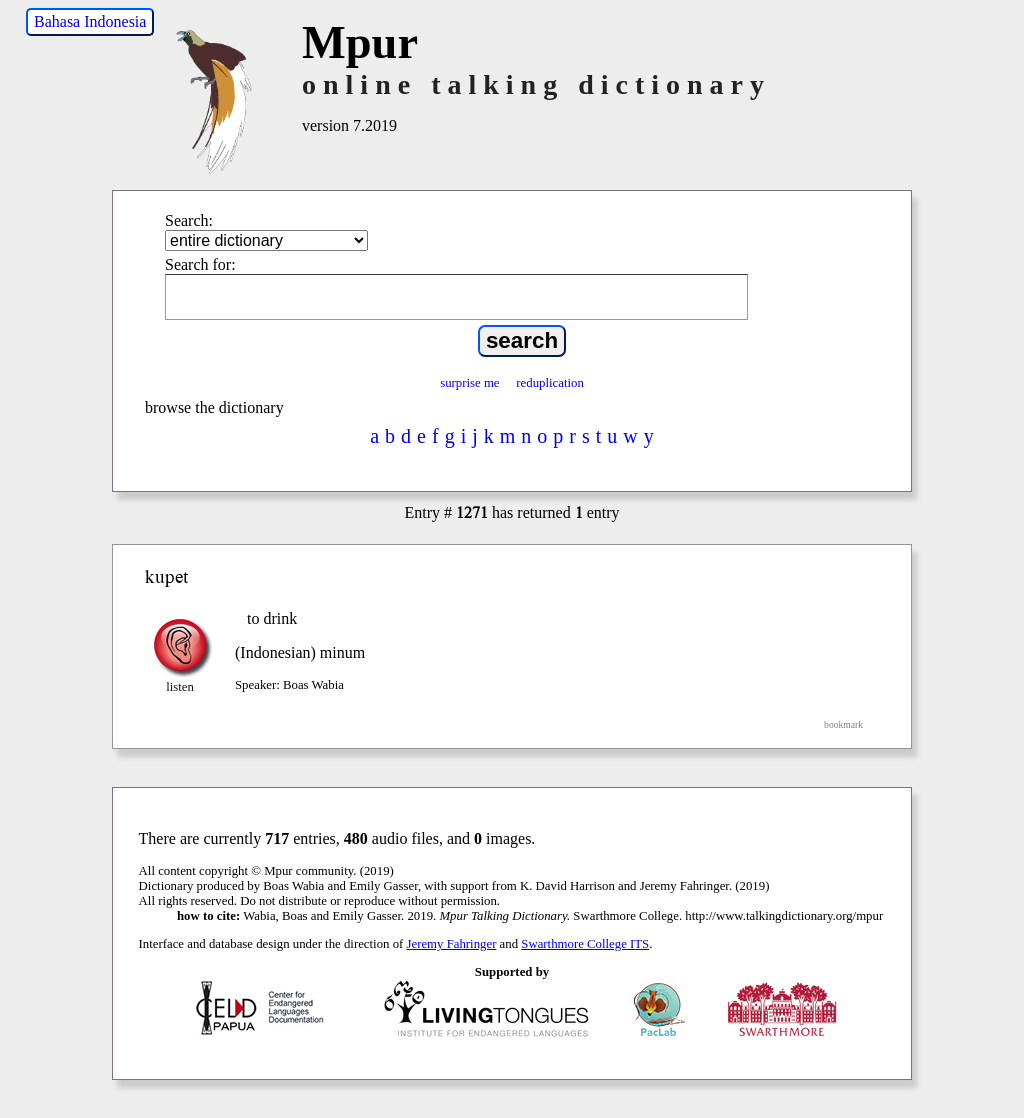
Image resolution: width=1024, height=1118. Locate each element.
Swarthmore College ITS (585, 944)
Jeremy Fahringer (452, 944)
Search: (189, 220)
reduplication (550, 383)
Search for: (200, 264)
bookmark (843, 724)
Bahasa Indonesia (90, 21)
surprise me (469, 383)
